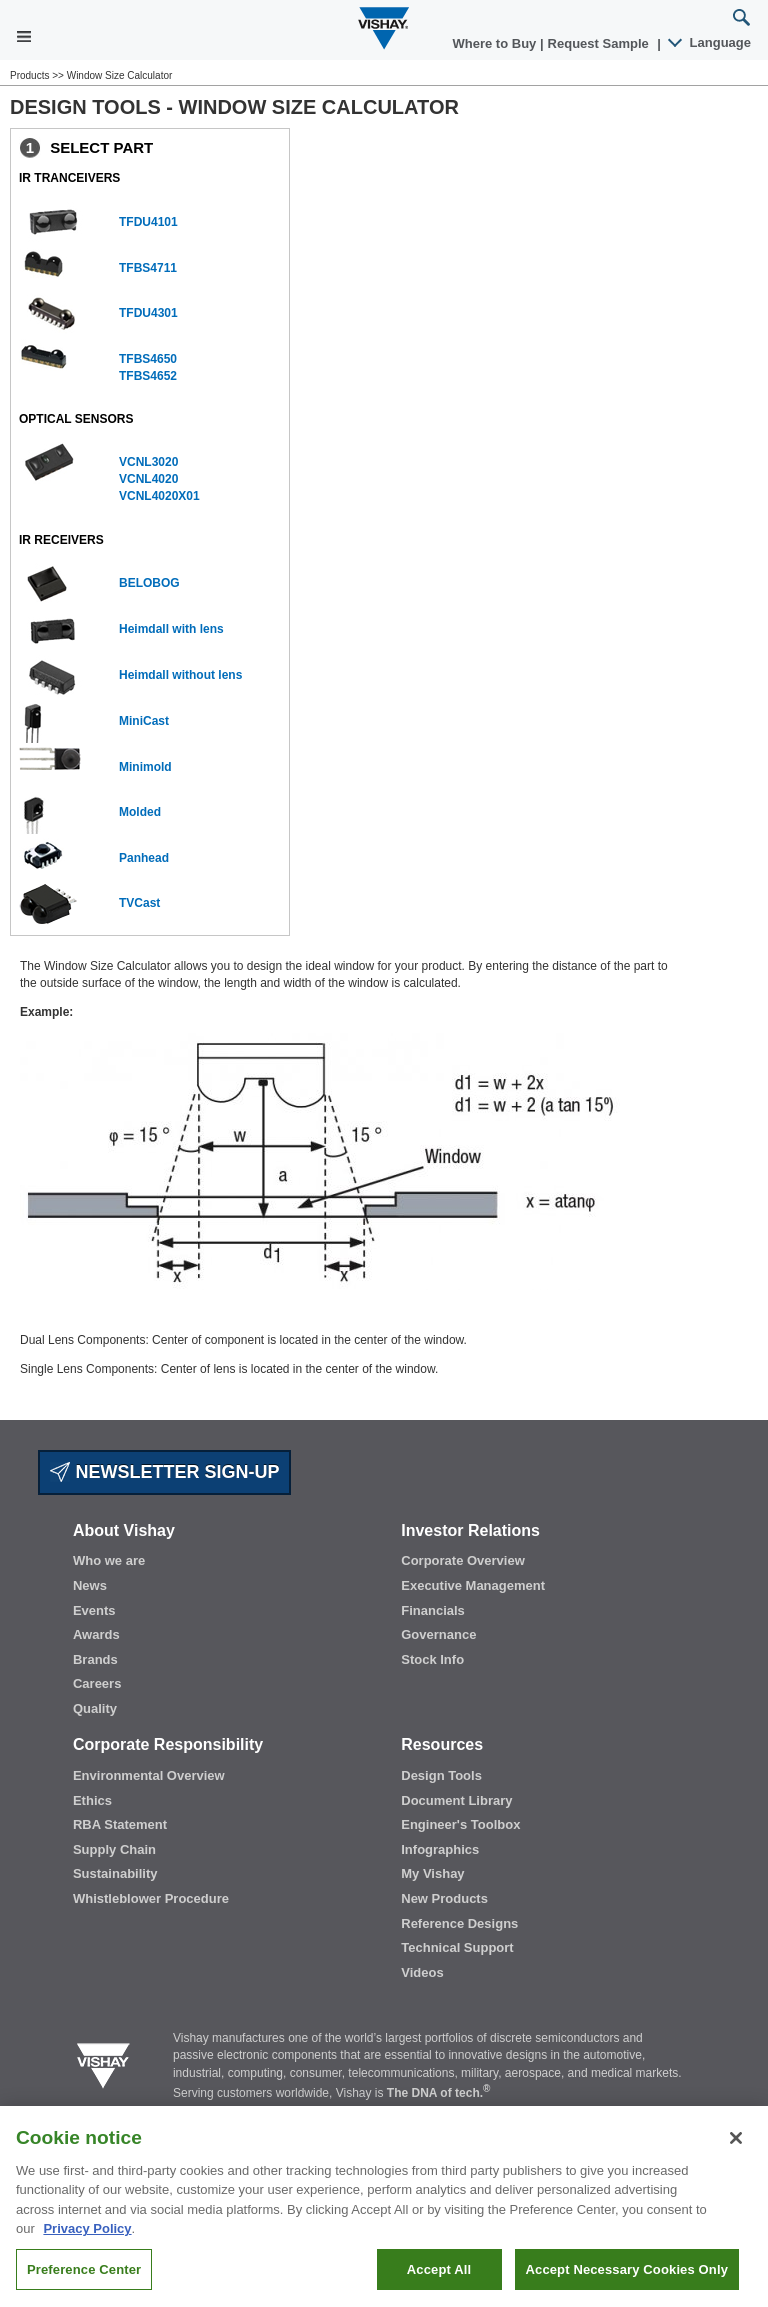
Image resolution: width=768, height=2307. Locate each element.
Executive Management (473, 1585)
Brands (95, 1659)
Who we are (109, 1560)
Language (710, 42)
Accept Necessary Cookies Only (627, 2282)
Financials (433, 1610)
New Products (444, 1898)
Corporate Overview (463, 1560)
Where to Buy (496, 43)
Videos (422, 1972)
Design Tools (441, 1775)
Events (94, 1610)
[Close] (736, 2151)
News (90, 1585)
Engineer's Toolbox (460, 1824)
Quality (95, 1708)
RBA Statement (120, 1824)
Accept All (439, 2282)
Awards (96, 1634)
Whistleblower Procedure (151, 1898)
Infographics (440, 1849)
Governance (438, 1634)
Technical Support (457, 1947)
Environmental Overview (149, 1775)
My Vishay (432, 1873)
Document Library (456, 1800)
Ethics (92, 1800)
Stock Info (432, 1659)
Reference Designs (459, 1923)
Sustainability (115, 1873)
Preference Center (84, 2282)
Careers (97, 1683)
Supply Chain (114, 1849)
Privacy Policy (87, 2242)
